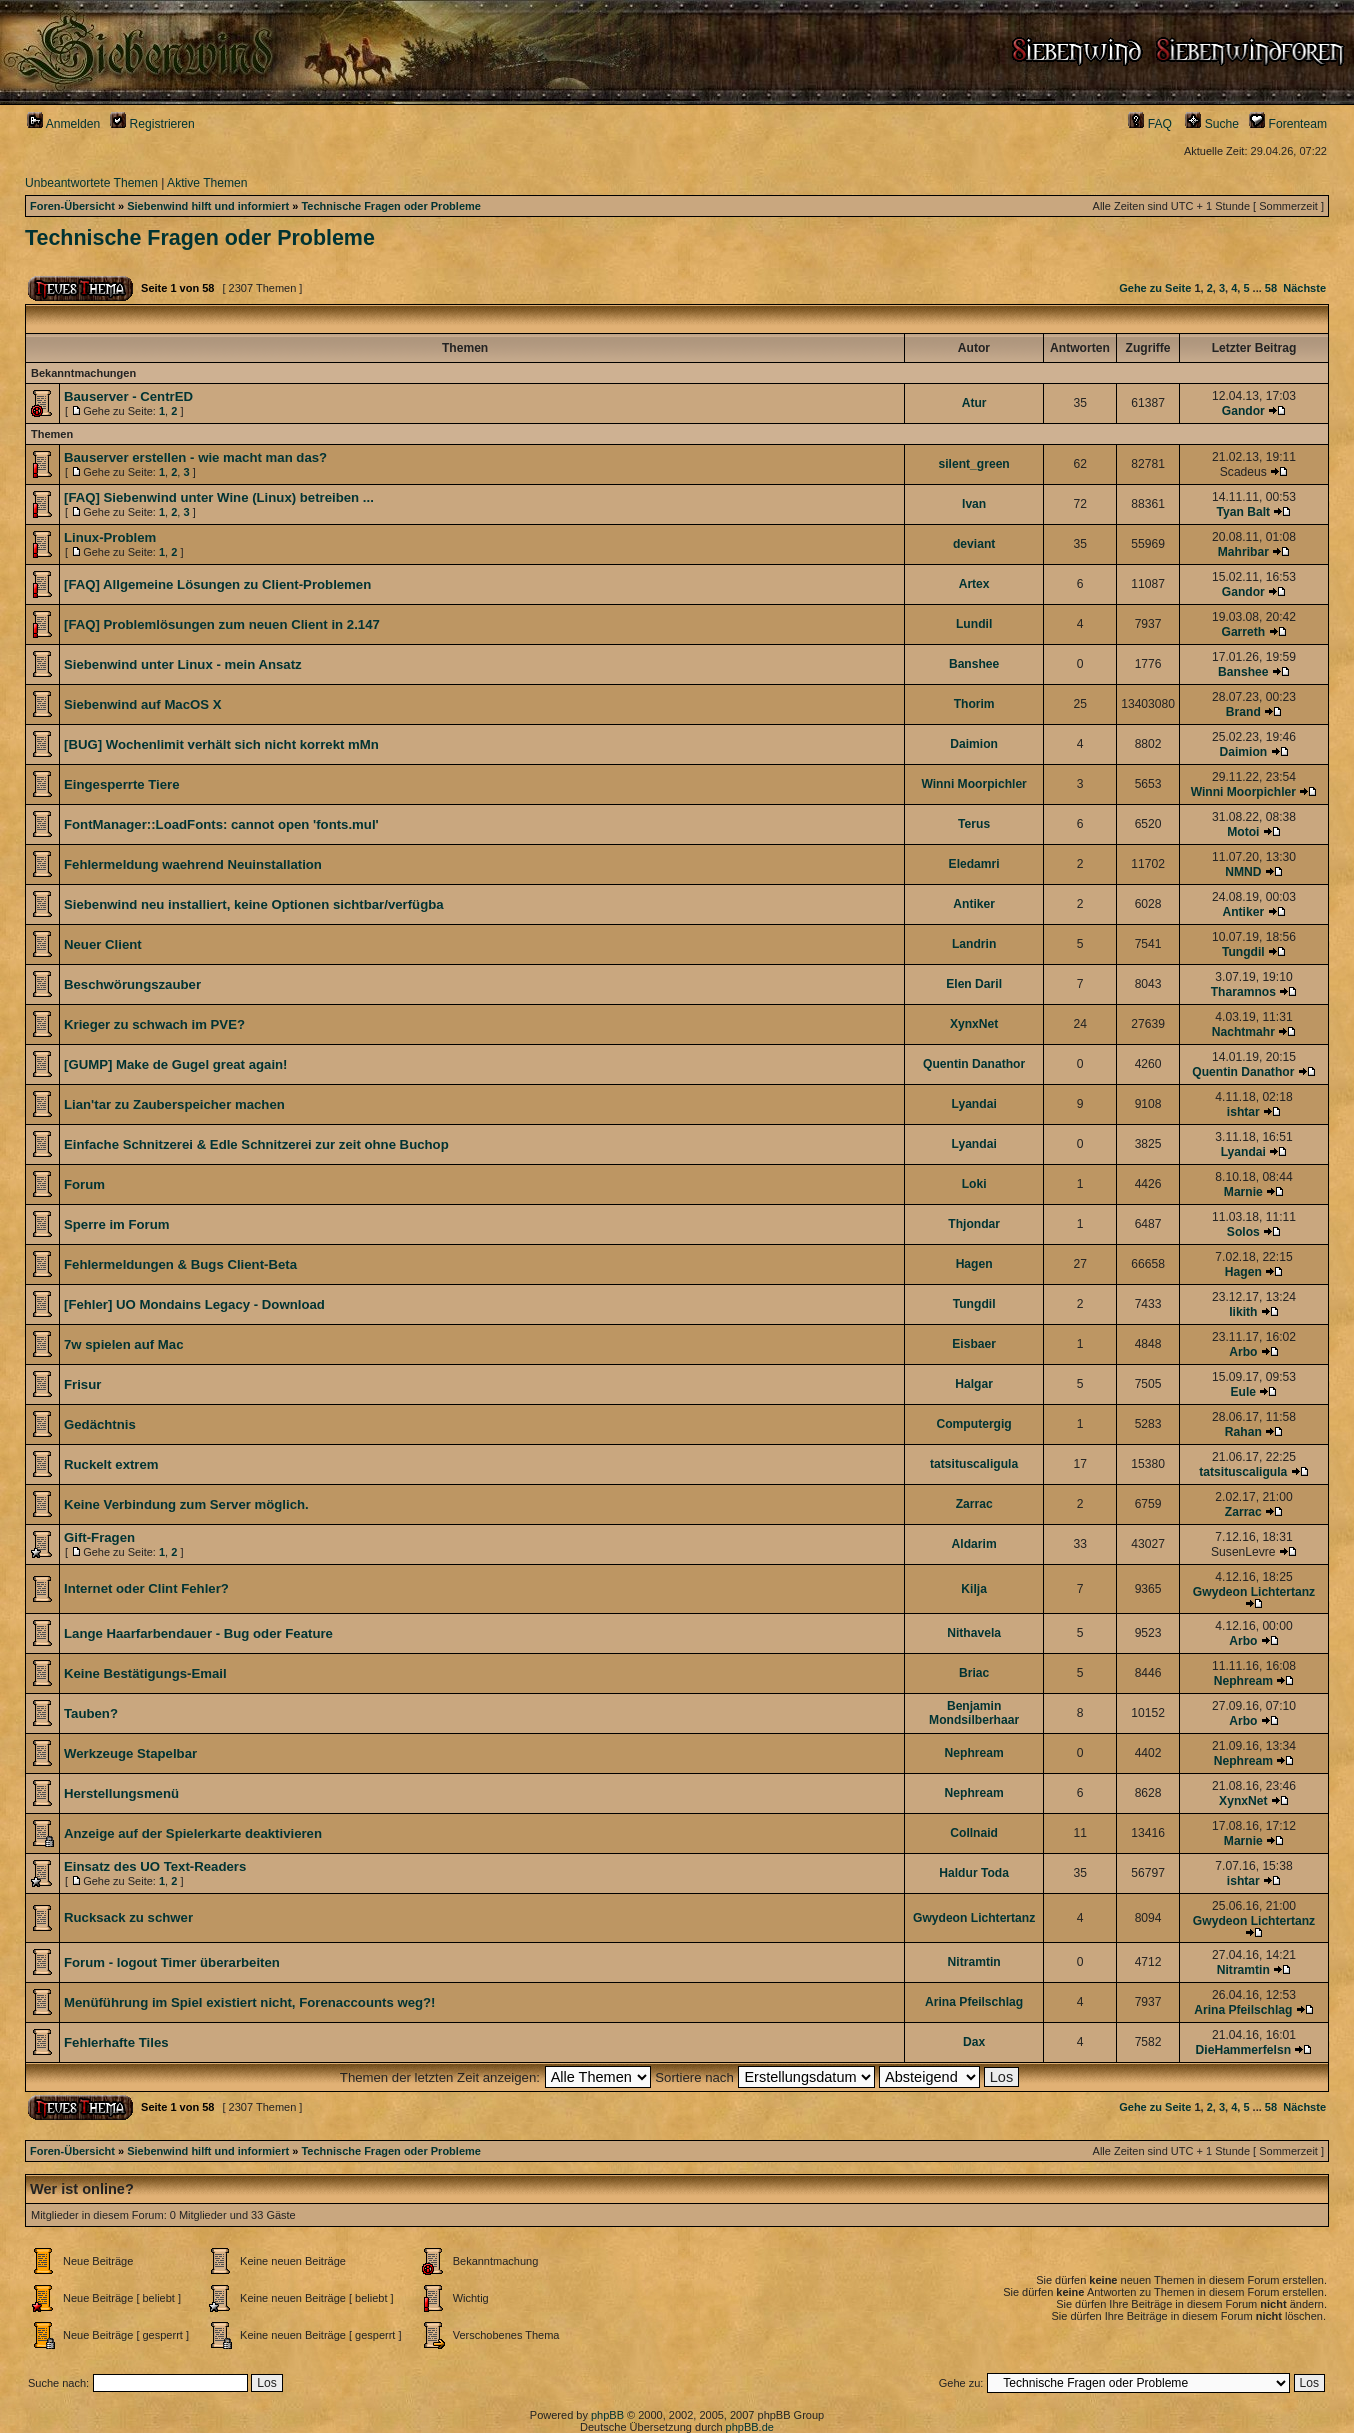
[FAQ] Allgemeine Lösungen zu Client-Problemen (217, 584)
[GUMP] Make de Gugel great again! (176, 1064)
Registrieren (152, 124)
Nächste (1304, 288)
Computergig (974, 1424)
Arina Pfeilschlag (974, 2002)
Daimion (974, 744)
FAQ (1150, 124)
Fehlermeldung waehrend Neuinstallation (193, 864)
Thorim (974, 704)
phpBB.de (750, 2427)
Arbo (1243, 1352)
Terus (974, 824)
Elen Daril (974, 984)
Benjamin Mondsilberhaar (974, 1713)
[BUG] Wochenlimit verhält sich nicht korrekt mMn (221, 744)
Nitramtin (974, 1962)
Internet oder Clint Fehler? (146, 1588)
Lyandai (973, 1104)
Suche (1212, 124)
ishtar (1243, 1112)
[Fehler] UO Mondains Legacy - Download (194, 1304)
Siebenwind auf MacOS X (143, 704)
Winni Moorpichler (973, 784)
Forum (84, 1184)
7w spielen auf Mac (123, 1344)
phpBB (607, 2415)
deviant (974, 544)
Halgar (974, 1384)
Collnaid (974, 1833)
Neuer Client (103, 944)
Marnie (1243, 1192)
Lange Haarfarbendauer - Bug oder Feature (198, 1633)
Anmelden (63, 124)
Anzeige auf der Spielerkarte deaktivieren (193, 1833)
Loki (974, 1184)
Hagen (974, 1264)
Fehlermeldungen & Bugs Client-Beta (180, 1264)
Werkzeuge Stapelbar (130, 1753)
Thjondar (974, 1224)
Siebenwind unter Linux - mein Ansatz (183, 664)
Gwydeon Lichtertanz (1254, 1592)
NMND (1243, 872)
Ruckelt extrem (111, 1464)
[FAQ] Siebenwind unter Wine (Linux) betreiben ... (219, 497)
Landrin (974, 944)
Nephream (1243, 1681)
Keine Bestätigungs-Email (145, 1673)
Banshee (974, 664)
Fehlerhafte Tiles (116, 2042)
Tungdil (1243, 952)
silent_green (974, 464)
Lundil (974, 624)
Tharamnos (1243, 992)
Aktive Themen (207, 183)
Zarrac (974, 1504)
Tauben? (91, 1713)
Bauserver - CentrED (128, 396)
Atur (974, 403)
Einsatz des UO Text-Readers (155, 1866)
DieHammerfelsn (1243, 2050)
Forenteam (1288, 124)
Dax (974, 2042)
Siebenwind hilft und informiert (208, 206)
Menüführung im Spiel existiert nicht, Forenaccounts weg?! (250, 2002)
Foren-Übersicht (72, 206)
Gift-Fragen (99, 1537)
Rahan (1243, 1432)
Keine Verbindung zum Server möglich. (186, 1504)
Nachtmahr (1243, 1032)
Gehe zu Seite (1155, 288)
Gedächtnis (100, 1424)
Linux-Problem (110, 537)
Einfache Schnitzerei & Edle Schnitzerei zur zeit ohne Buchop (256, 1144)
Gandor (1243, 411)
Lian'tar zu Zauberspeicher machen (174, 1104)
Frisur (82, 1384)
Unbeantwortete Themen (91, 183)
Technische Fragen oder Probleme (391, 206)
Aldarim (974, 1544)
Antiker (974, 904)
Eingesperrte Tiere (122, 784)
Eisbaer (974, 1344)
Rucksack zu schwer (128, 1917)
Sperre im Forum (117, 1224)
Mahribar (1243, 552)
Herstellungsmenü (121, 1793)
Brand (1243, 712)
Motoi (1243, 832)
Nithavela (974, 1633)
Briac (974, 1673)
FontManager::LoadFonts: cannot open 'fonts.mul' (221, 824)
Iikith (1243, 1312)
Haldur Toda (974, 1873)
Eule (1244, 1392)
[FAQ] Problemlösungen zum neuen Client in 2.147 (222, 624)
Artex (974, 584)
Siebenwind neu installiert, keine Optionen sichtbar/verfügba (254, 904)
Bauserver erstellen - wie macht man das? (195, 457)
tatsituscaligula (974, 1464)
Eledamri (974, 864)
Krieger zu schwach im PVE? (154, 1024)
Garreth (1243, 632)
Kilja (974, 1589)
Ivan (974, 504)
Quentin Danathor (974, 1064)
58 (1271, 288)
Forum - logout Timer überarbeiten (172, 1962)
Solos (1243, 1232)
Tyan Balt (1244, 512)
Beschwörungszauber (132, 984)
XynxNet (974, 1024)
